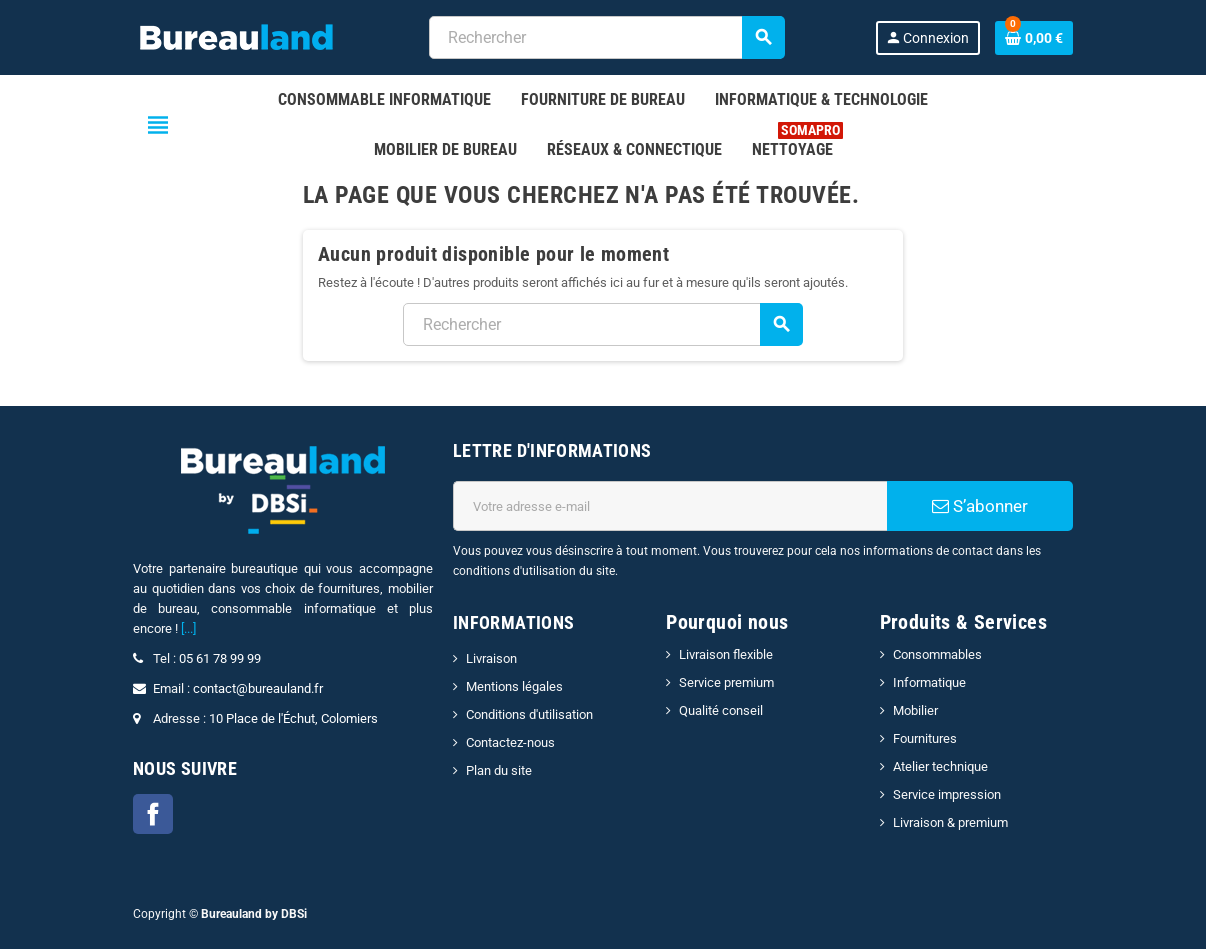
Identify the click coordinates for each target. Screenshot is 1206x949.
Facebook (153, 814)
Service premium (726, 682)
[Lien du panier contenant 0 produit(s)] (1034, 38)
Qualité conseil (721, 710)
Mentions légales (514, 686)
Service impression (947, 794)
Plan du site (499, 770)
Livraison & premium (950, 822)
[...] (188, 628)
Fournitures (925, 738)
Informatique (929, 682)
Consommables (937, 654)
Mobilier (915, 710)
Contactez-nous (510, 742)
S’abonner (980, 506)
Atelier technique (940, 766)
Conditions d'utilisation (529, 714)
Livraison (491, 658)
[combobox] (606, 37)
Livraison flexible (726, 654)
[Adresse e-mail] (670, 506)
